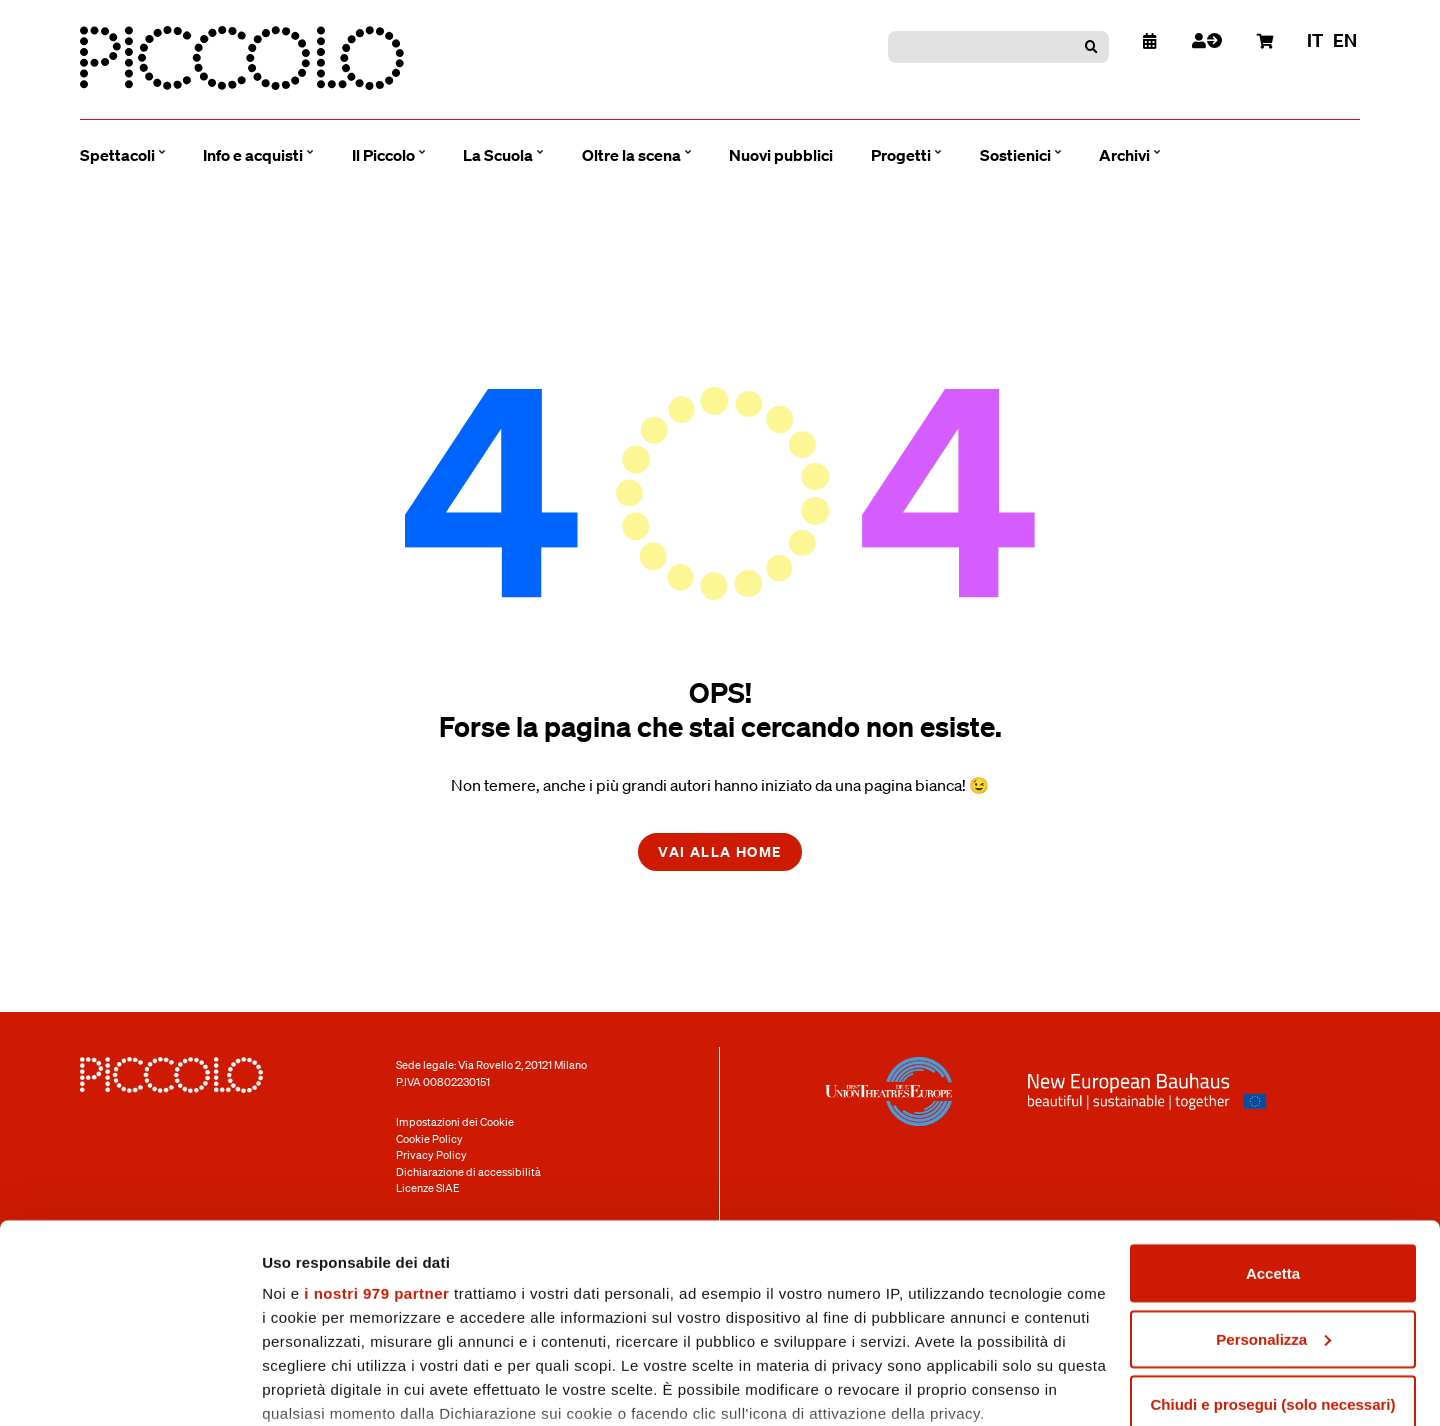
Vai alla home (719, 851)
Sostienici (1015, 155)
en (1345, 40)
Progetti (901, 155)
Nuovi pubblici (781, 155)
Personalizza (1273, 1211)
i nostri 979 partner (376, 1165)
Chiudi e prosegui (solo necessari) (1272, 1276)
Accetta (1273, 1145)
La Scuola (498, 155)
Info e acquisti (253, 155)
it (1315, 40)
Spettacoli (117, 155)
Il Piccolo (383, 155)
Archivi (1124, 155)
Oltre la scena (631, 155)
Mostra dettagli (316, 1386)
